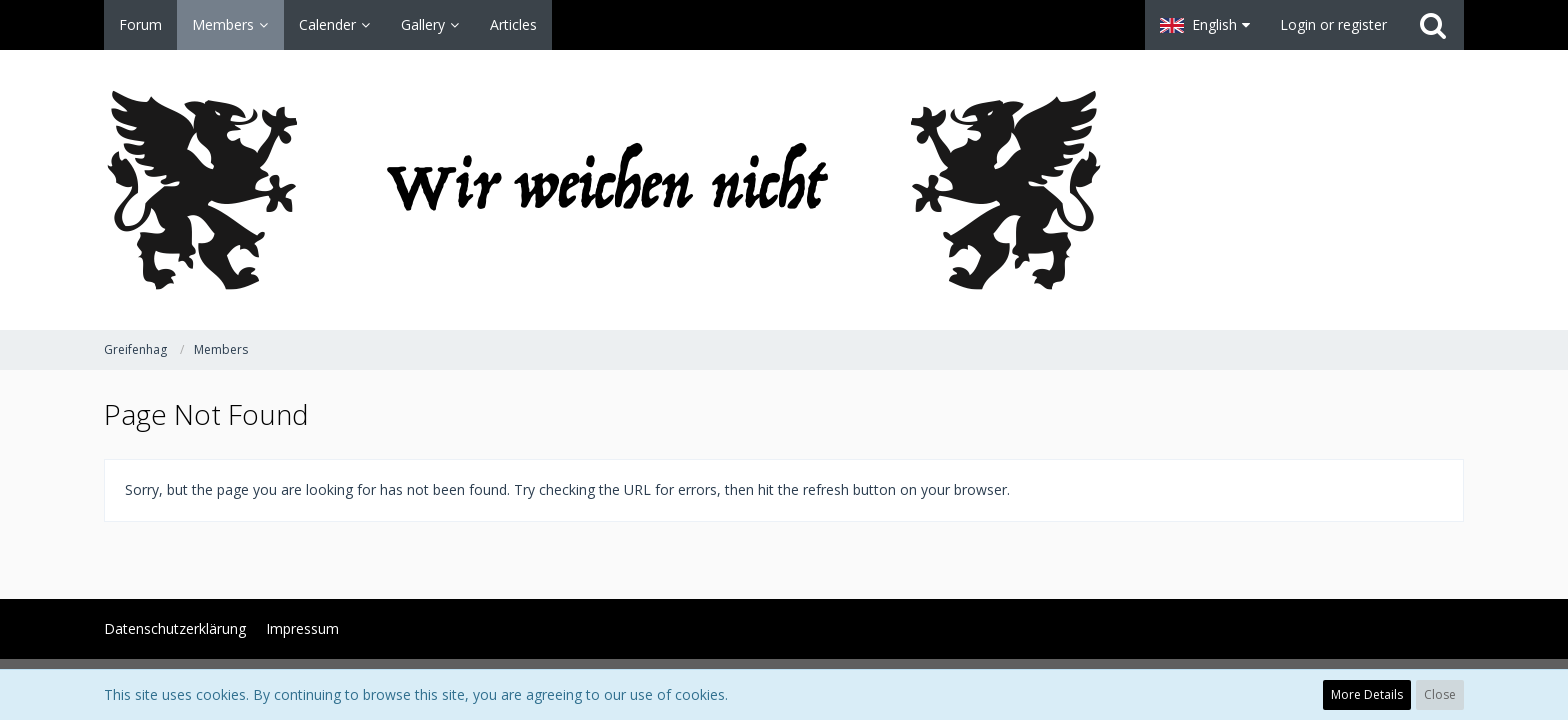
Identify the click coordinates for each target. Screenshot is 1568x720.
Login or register (1333, 24)
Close (1440, 694)
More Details (1367, 694)
